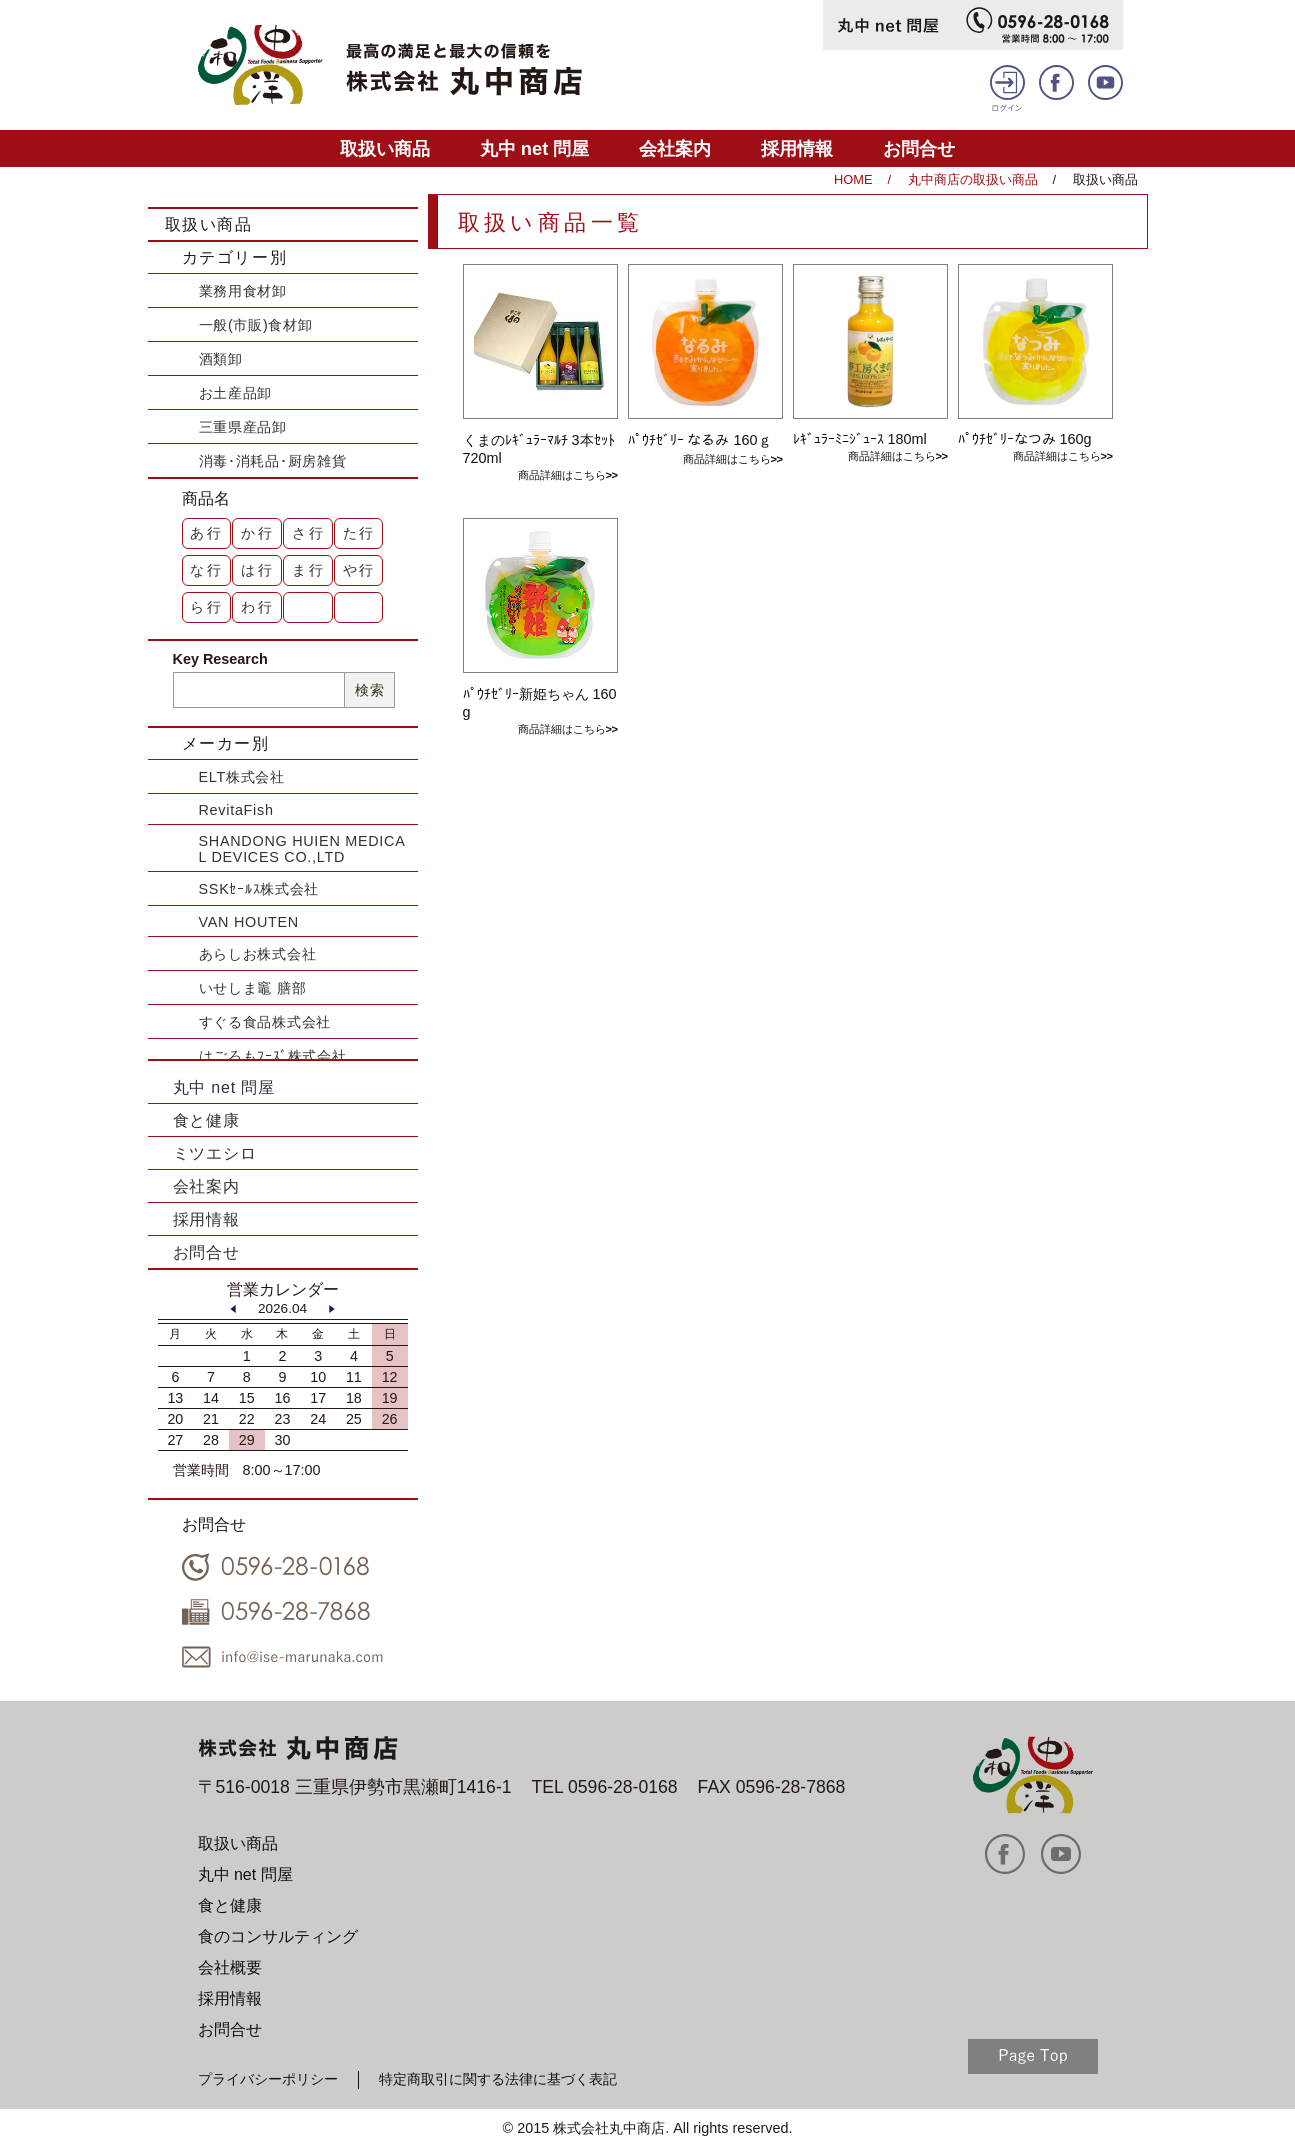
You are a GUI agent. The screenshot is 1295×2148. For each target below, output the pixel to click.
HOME (853, 179)
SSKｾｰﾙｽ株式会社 (259, 889)
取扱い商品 (385, 148)
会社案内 (675, 148)
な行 (207, 570)
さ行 (309, 533)
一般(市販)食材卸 (256, 325)
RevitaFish (236, 810)
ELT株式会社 (242, 777)
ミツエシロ (215, 1153)
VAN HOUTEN (249, 922)
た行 (360, 533)
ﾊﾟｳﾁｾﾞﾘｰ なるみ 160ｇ (700, 440)
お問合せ (919, 148)
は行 (258, 570)
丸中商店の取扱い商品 (973, 179)
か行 (258, 533)
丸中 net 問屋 (535, 148)
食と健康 (206, 1120)
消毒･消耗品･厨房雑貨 (273, 461)
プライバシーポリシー (268, 2079)
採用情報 (797, 148)
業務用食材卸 (243, 291)
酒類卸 (221, 359)
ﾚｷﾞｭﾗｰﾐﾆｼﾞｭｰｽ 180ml (860, 439)
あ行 (207, 533)
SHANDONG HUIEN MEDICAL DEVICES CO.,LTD (302, 849)
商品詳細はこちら (562, 475)
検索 (369, 690)
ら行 (207, 607)
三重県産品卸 (243, 427)
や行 (360, 570)
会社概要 (230, 1967)
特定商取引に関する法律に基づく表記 (498, 2079)
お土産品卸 (236, 393)
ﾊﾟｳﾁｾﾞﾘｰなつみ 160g (1025, 439)
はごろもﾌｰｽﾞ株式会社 (273, 1056)
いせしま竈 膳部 (253, 988)
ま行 (309, 570)
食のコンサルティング (278, 1936)
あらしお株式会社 (258, 954)
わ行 (258, 607)
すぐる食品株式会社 (265, 1022)
